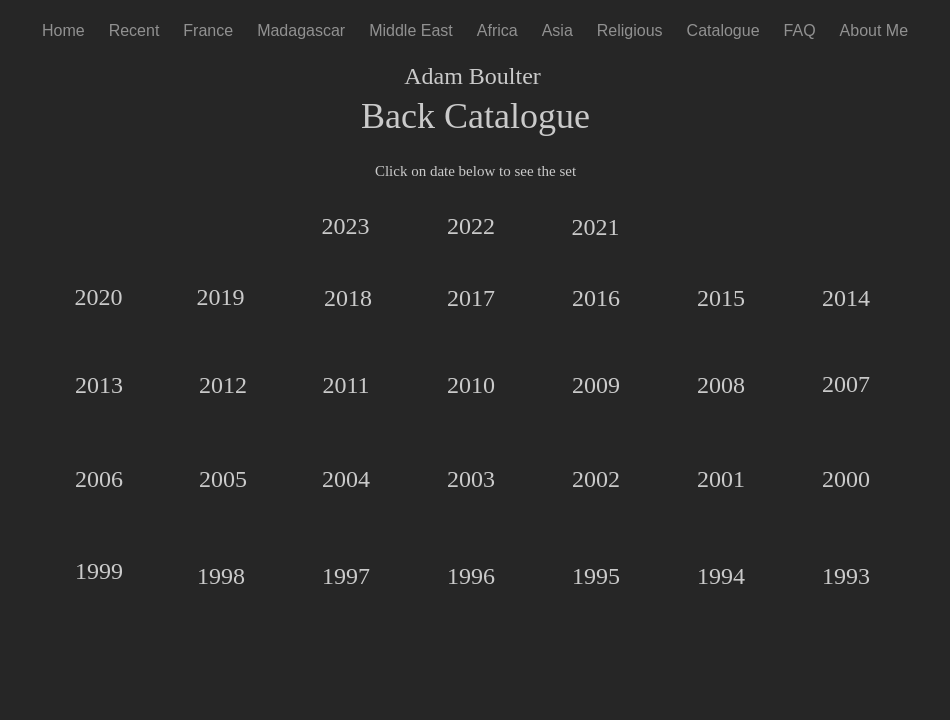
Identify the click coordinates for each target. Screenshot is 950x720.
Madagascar (301, 30)
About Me (874, 30)
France (208, 30)
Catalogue (723, 30)
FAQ (800, 30)
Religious (630, 30)
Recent (134, 30)
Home (63, 30)
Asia (557, 30)
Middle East (411, 30)
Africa (497, 30)
